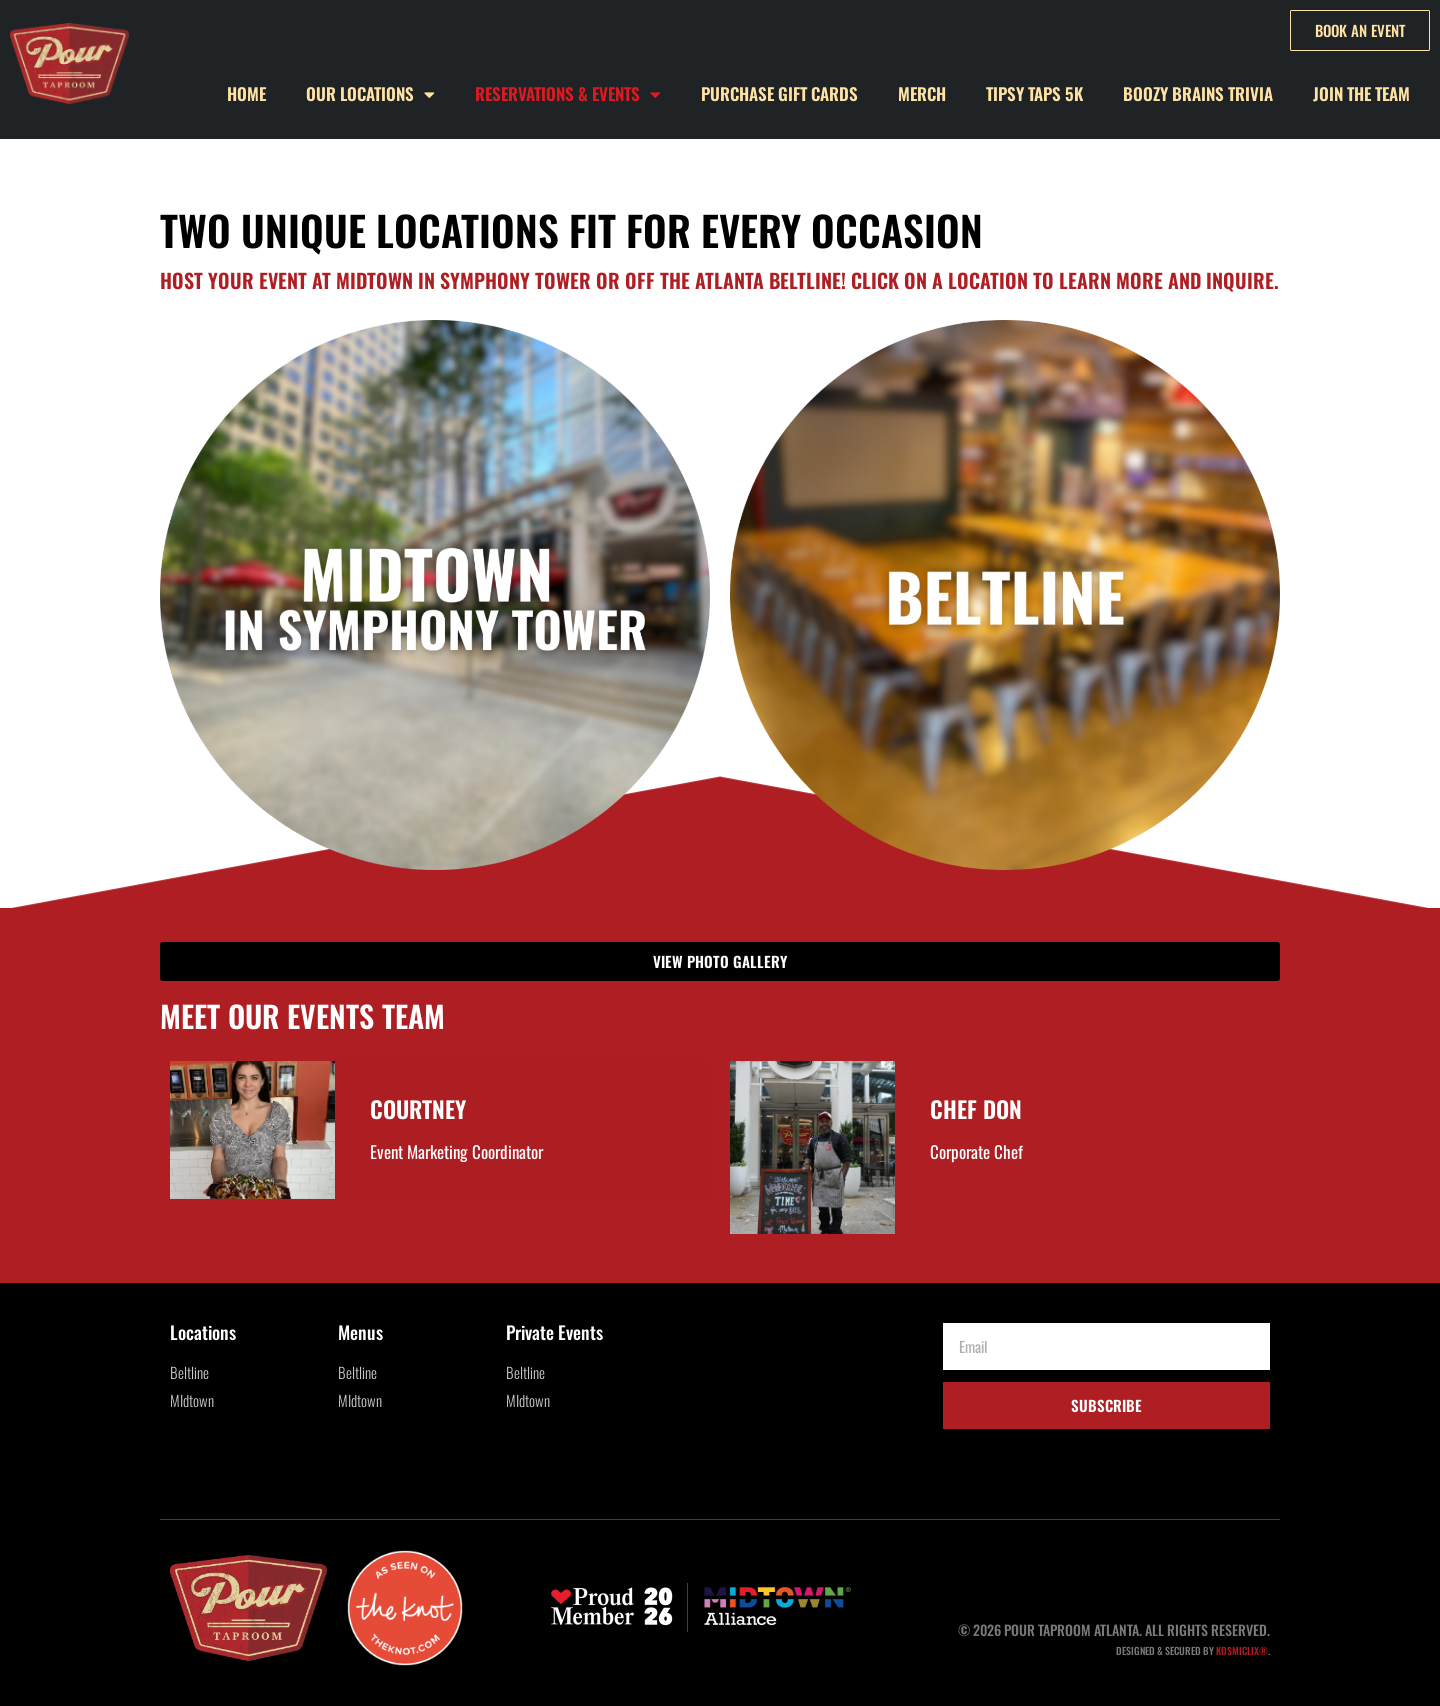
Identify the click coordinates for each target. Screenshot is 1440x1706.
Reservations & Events (568, 94)
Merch (922, 93)
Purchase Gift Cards (779, 93)
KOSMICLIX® (1242, 1650)
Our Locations (370, 94)
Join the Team (1361, 93)
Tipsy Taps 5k (1034, 93)
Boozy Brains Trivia (1198, 93)
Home (246, 93)
